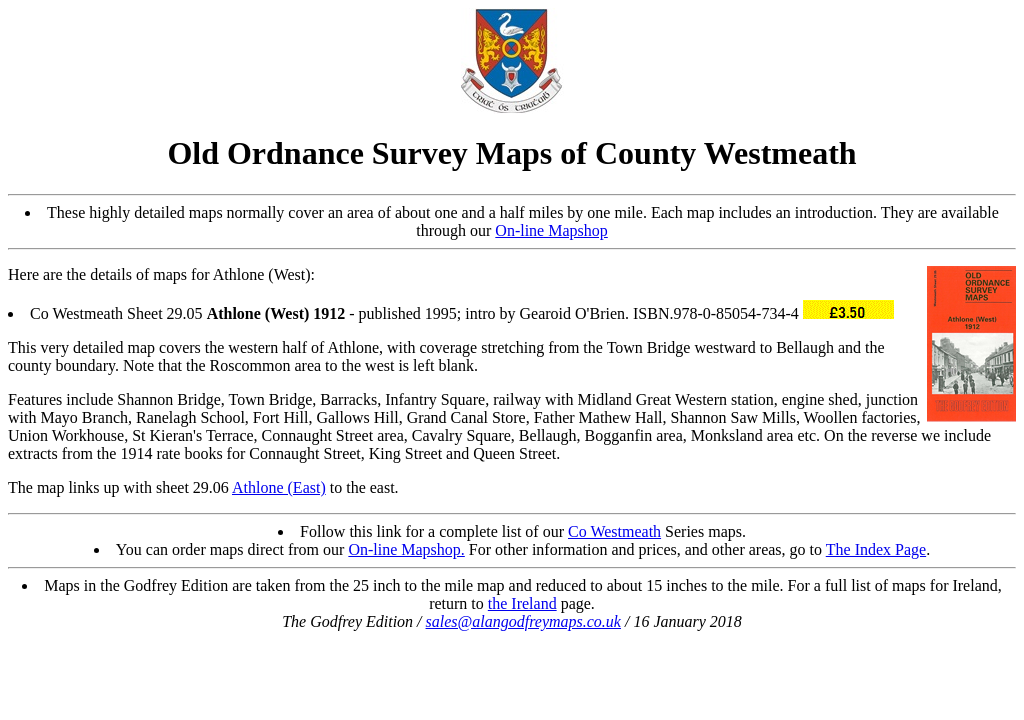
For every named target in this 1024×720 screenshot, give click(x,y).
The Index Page (876, 549)
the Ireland (522, 603)
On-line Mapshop (551, 230)
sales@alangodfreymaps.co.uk (523, 621)
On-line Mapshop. (406, 549)
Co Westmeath (614, 531)
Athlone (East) (279, 487)
